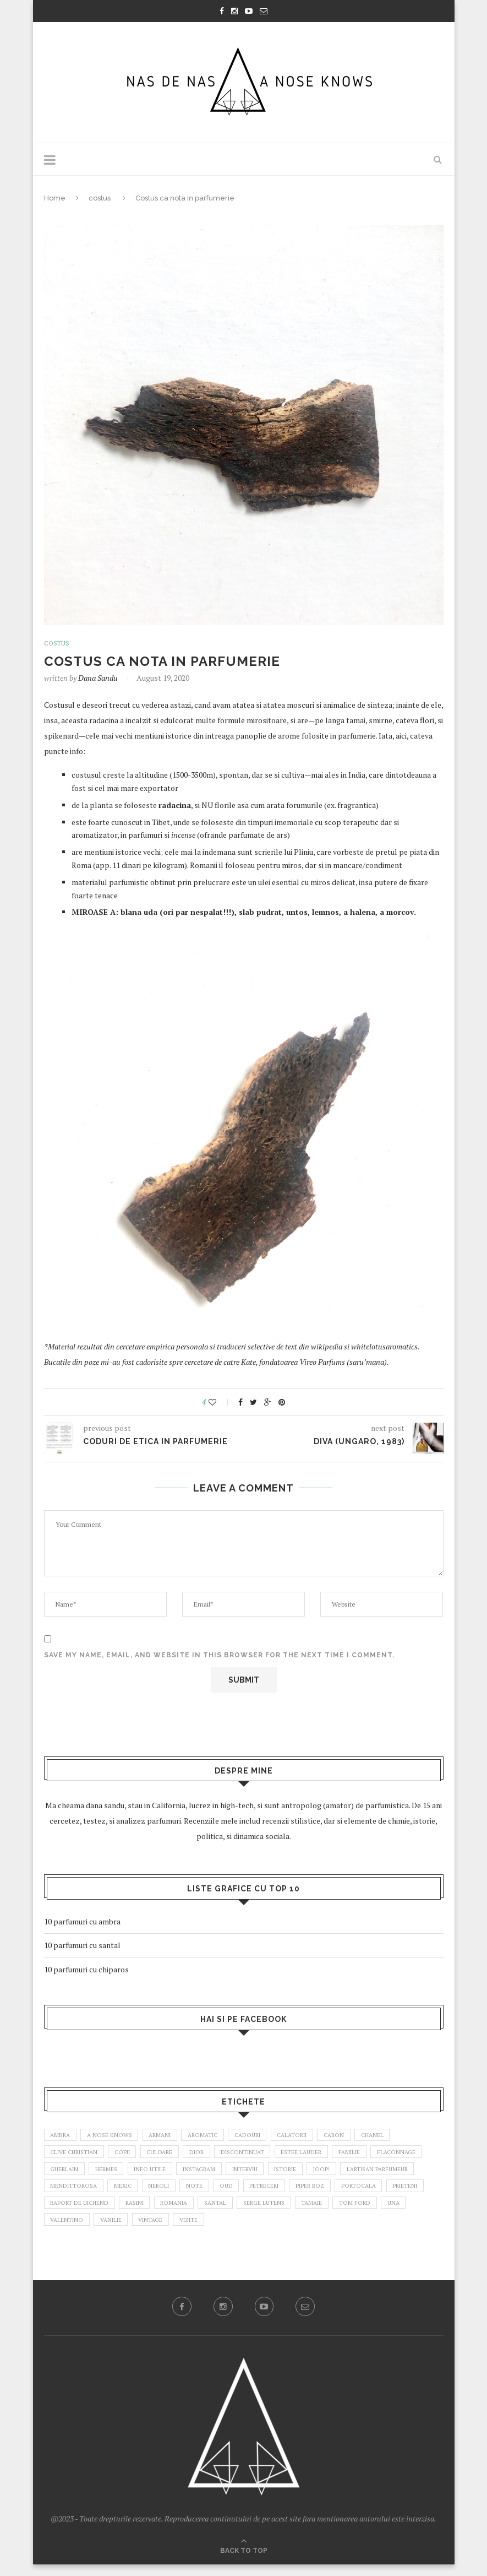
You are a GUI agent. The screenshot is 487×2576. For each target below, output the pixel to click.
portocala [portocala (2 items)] (69, 2211)
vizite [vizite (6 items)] (325, 2230)
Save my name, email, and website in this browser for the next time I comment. (219, 1656)
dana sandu (98, 678)
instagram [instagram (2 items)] (271, 2173)
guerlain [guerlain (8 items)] (125, 2173)
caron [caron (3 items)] (361, 2136)
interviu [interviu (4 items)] (322, 2173)
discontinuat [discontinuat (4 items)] (262, 2155)
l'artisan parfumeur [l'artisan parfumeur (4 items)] (84, 2193)
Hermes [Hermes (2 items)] (171, 2173)
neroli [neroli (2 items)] (253, 2193)
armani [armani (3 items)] (169, 2136)
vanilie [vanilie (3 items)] (240, 2230)
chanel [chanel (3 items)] (403, 2136)
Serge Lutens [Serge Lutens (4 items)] (384, 2211)
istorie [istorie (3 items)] (366, 2173)
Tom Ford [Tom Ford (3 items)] (108, 2230)
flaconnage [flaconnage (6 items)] (71, 2173)
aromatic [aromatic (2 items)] (216, 2136)
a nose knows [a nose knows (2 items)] (114, 2136)
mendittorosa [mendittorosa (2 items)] (160, 2193)
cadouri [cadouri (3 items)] (265, 2136)
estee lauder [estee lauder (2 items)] (326, 2155)
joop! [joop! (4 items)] (405, 2173)
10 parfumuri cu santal (82, 1945)
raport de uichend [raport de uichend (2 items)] (183, 2211)
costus (100, 198)
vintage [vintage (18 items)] (284, 2230)
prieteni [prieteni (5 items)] (120, 2211)
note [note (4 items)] (290, 2193)
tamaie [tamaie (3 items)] (62, 2230)
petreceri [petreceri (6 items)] (365, 2193)
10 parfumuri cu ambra (82, 1921)
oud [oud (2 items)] (324, 2193)
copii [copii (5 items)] (131, 2155)
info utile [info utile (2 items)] (218, 2173)
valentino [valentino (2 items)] (192, 2230)
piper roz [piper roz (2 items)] (415, 2193)
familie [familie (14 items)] (378, 2155)
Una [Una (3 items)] (149, 2230)
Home (54, 198)
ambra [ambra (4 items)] (62, 2136)
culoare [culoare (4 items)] (172, 2155)
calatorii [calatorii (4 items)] (314, 2136)
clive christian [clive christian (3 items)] (77, 2155)
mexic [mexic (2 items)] (213, 2193)
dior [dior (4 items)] (213, 2155)
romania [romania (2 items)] (287, 2211)
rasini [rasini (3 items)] (243, 2211)
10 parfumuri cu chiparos (86, 1969)
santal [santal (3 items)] (332, 2211)
